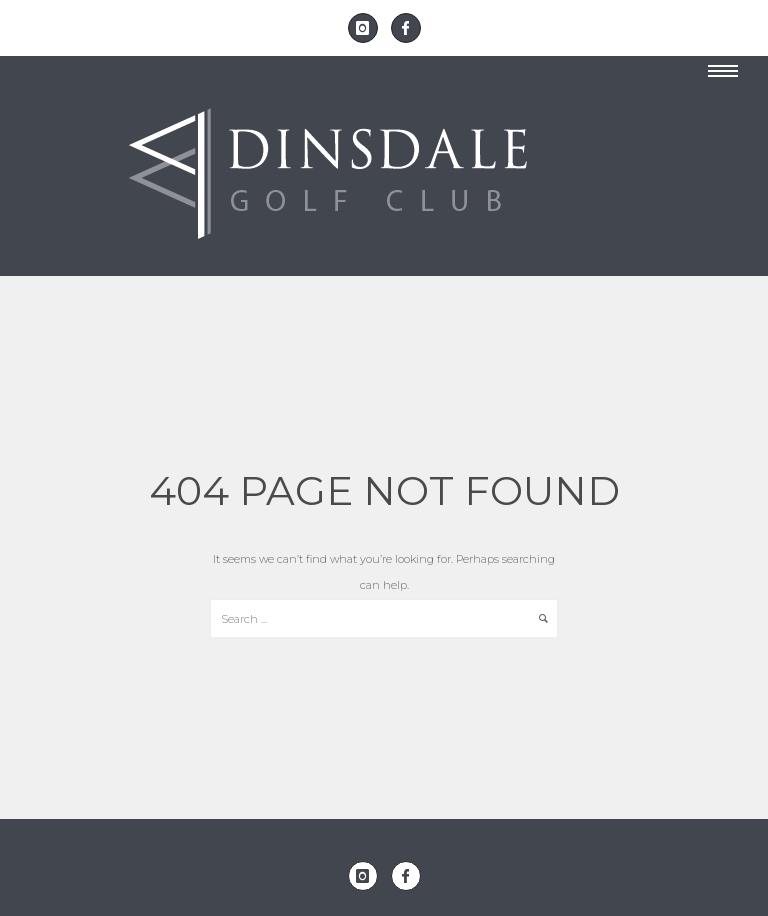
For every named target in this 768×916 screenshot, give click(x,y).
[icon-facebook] (406, 28)
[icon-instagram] (368, 28)
